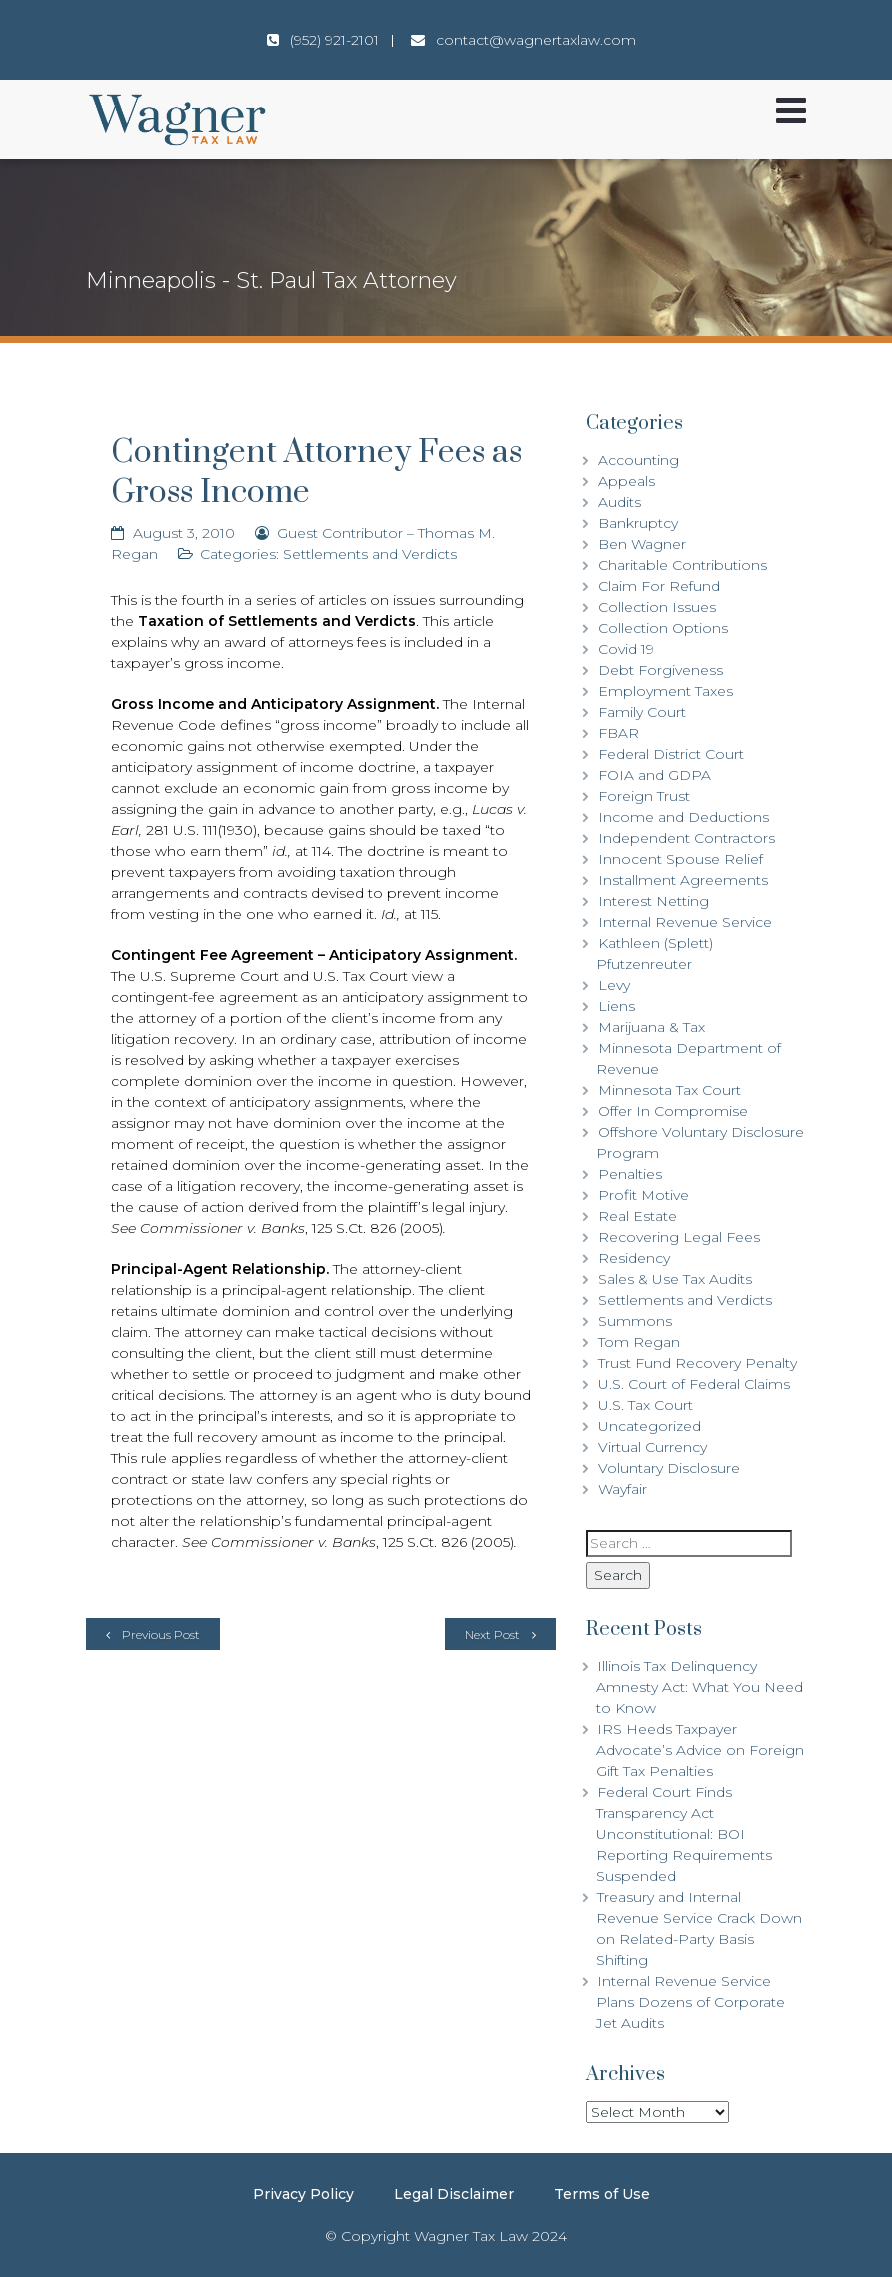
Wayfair (622, 1489)
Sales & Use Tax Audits (675, 1279)
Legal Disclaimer (454, 2194)
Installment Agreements (683, 880)
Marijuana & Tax (651, 1027)
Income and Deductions (683, 817)
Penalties (630, 1174)
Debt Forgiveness (660, 670)
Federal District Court (671, 754)
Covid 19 (626, 649)
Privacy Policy (303, 2194)
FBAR (618, 733)
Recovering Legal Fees (679, 1237)
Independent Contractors (686, 838)
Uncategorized (649, 1426)
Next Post (492, 1634)
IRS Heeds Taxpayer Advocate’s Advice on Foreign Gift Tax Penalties (700, 1750)
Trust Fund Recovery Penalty (697, 1363)
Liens (616, 1006)
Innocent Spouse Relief (680, 859)
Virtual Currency (652, 1447)
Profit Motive (643, 1195)
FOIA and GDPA (654, 775)
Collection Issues (657, 607)
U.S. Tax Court (645, 1405)
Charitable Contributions (682, 565)
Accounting (638, 460)
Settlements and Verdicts (370, 554)
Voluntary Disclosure (669, 1468)
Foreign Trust (644, 796)
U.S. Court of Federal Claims (694, 1384)
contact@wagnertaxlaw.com (536, 40)
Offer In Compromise (673, 1111)
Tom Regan (639, 1342)
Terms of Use (602, 2194)
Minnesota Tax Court (669, 1090)
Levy (614, 985)
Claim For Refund (659, 586)
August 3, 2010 (184, 533)
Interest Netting (653, 901)
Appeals (626, 481)
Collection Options (663, 628)
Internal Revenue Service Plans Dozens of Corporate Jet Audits (690, 2002)
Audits (619, 502)
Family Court (642, 712)
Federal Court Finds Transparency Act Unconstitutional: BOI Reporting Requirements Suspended (684, 1834)
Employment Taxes (665, 691)
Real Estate (637, 1216)
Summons (635, 1321)
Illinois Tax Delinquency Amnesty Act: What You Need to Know (699, 1687)
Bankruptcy (638, 523)
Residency (634, 1258)
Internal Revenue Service (685, 922)
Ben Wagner (642, 544)
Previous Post (161, 1634)
